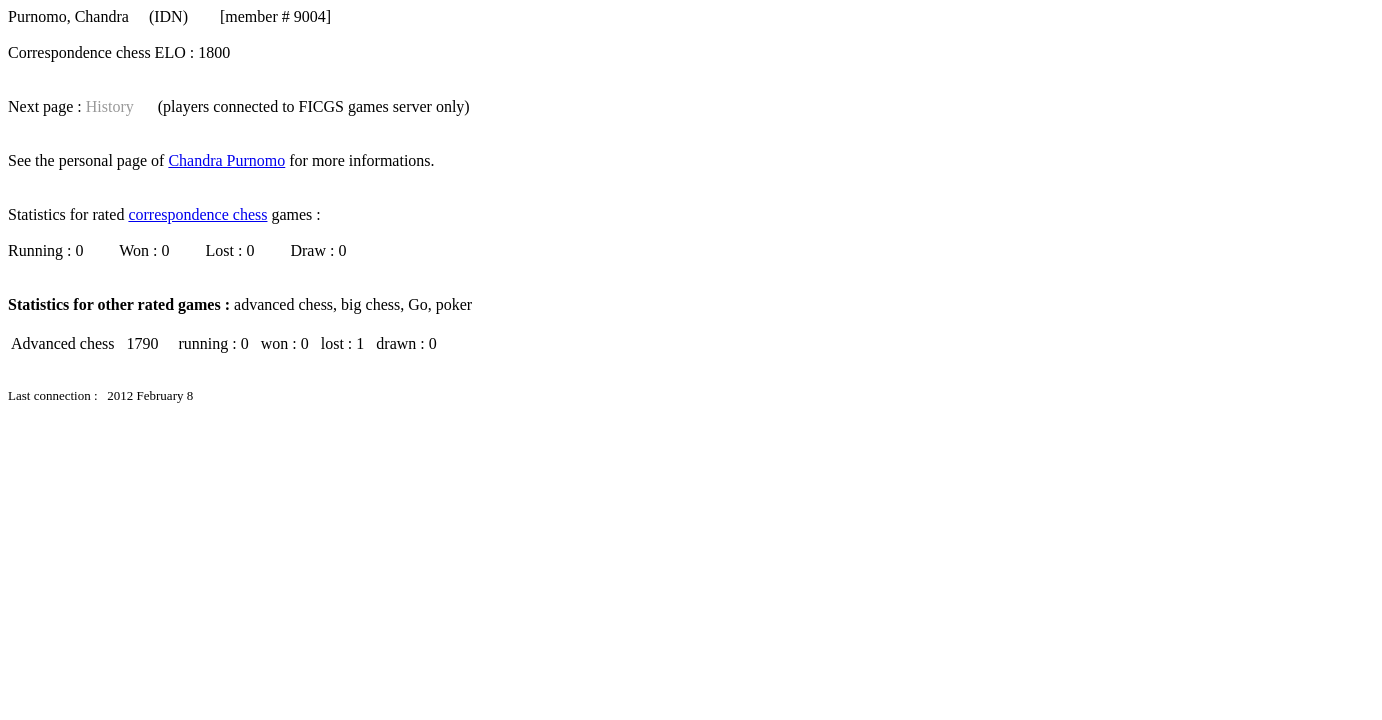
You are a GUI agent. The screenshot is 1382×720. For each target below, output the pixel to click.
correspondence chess (197, 214)
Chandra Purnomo (226, 160)
